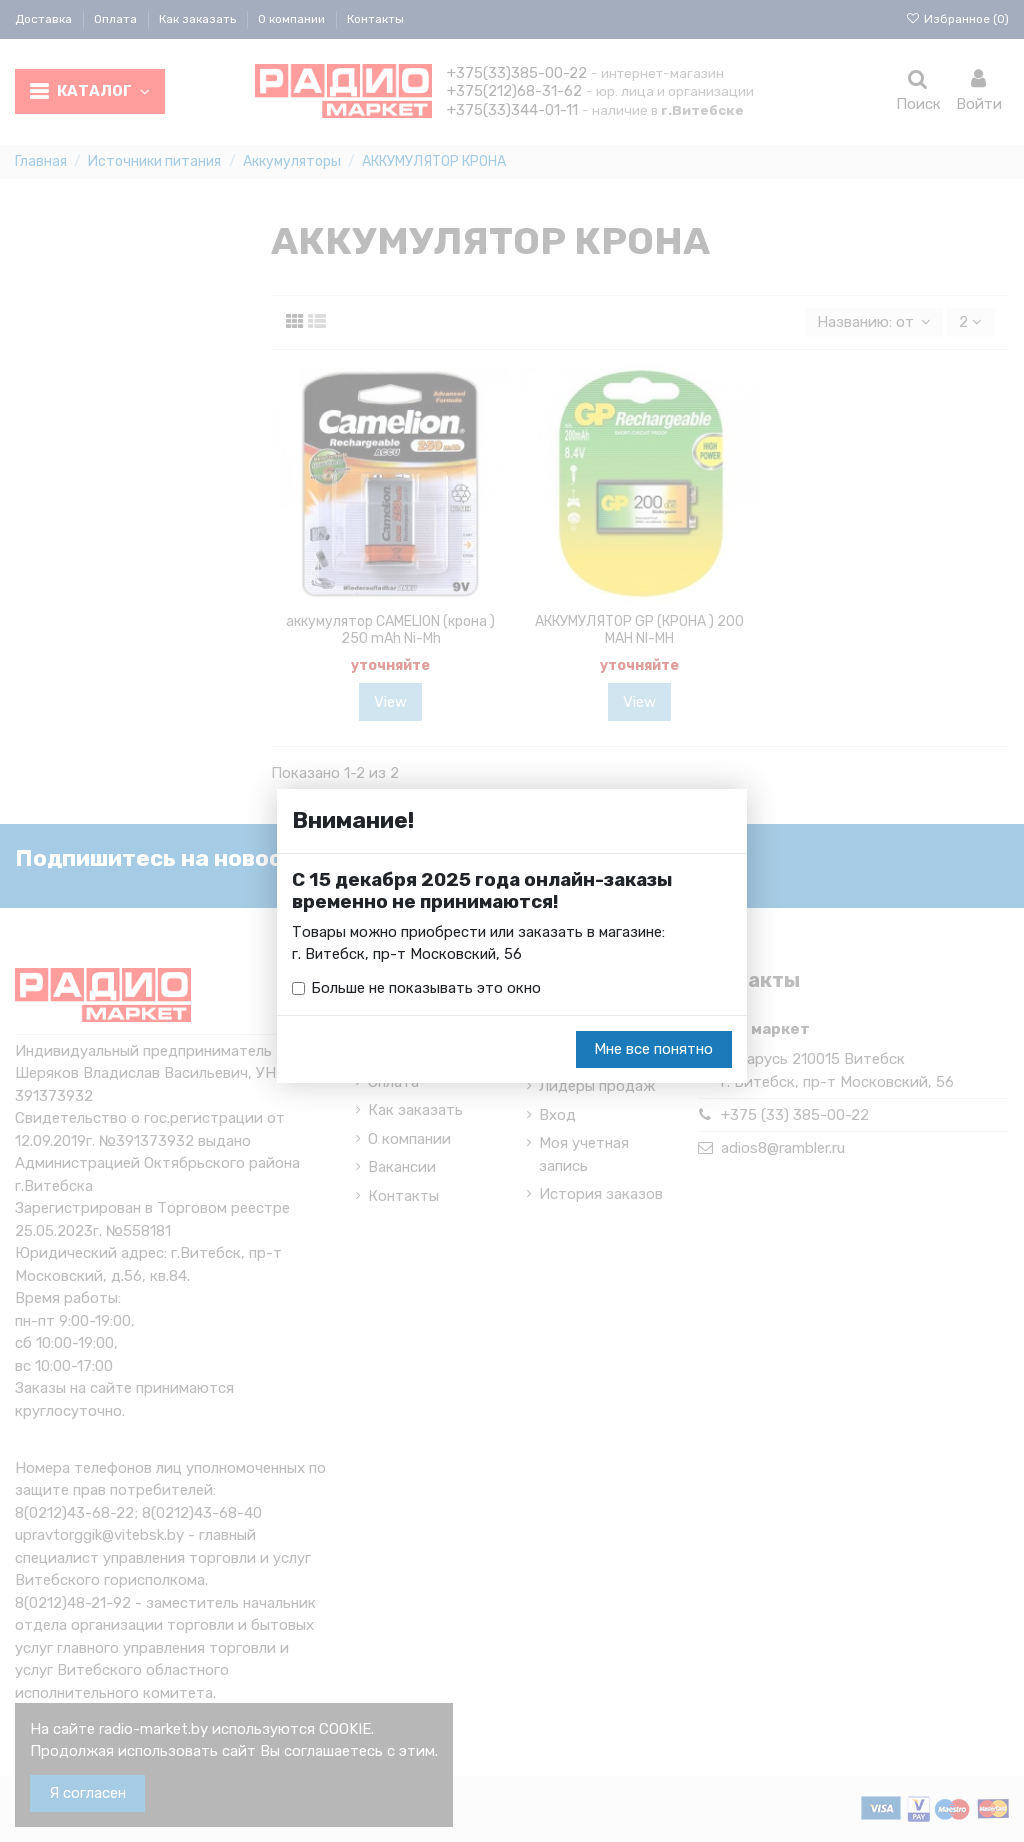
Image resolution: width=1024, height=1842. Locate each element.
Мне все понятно (653, 1050)
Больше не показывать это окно (426, 989)
